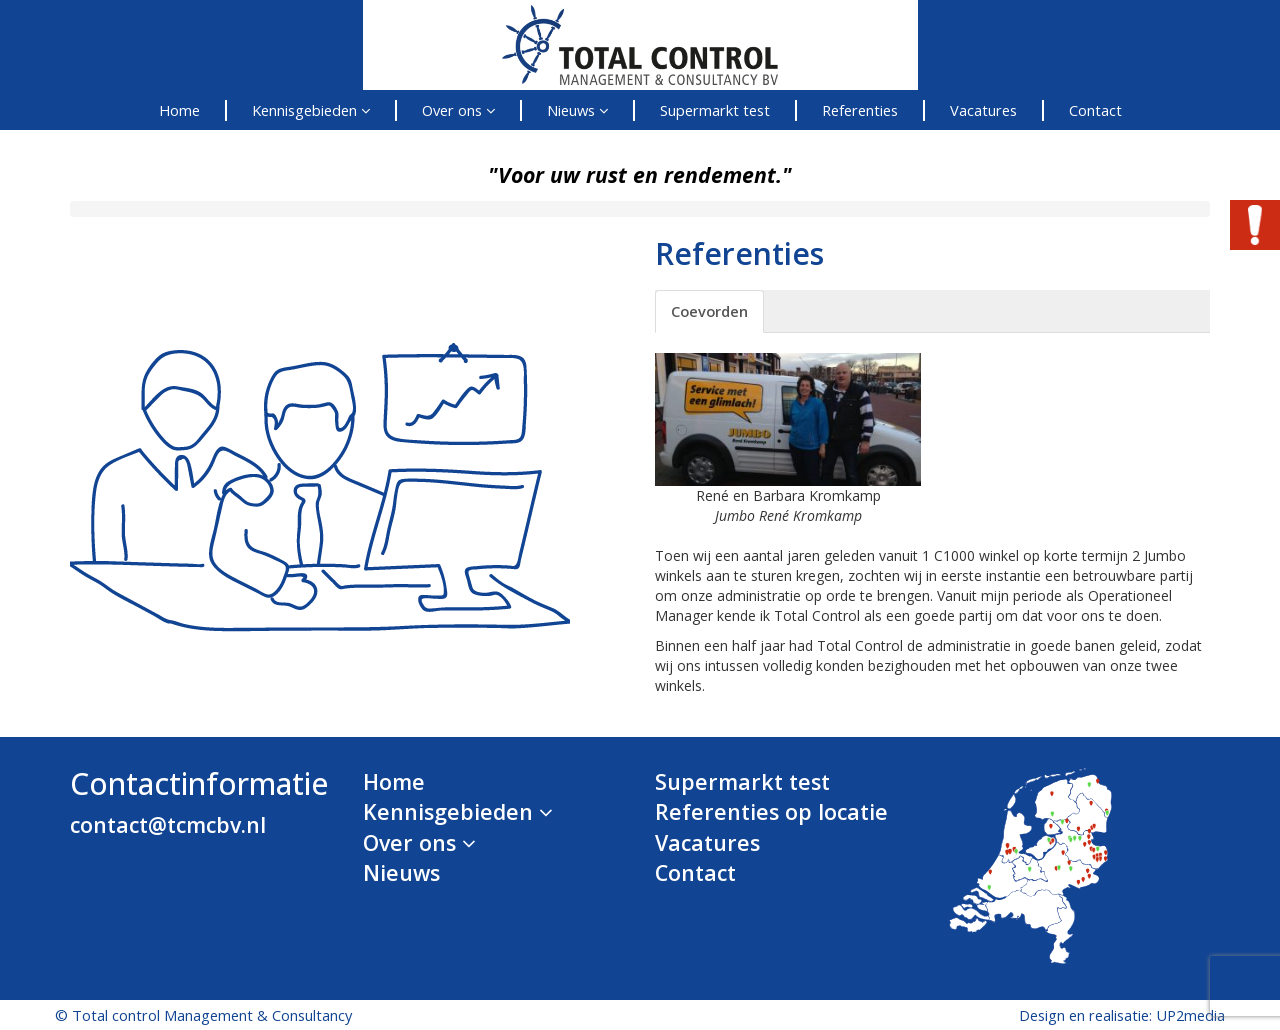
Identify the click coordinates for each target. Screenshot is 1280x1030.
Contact (1095, 110)
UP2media (1190, 1015)
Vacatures (983, 110)
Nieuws (577, 110)
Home (179, 110)
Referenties (860, 110)
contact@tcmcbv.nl (168, 824)
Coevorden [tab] (709, 311)
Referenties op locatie (771, 811)
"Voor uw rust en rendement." (640, 174)
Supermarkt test (715, 110)
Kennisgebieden (311, 110)
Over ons (458, 110)
